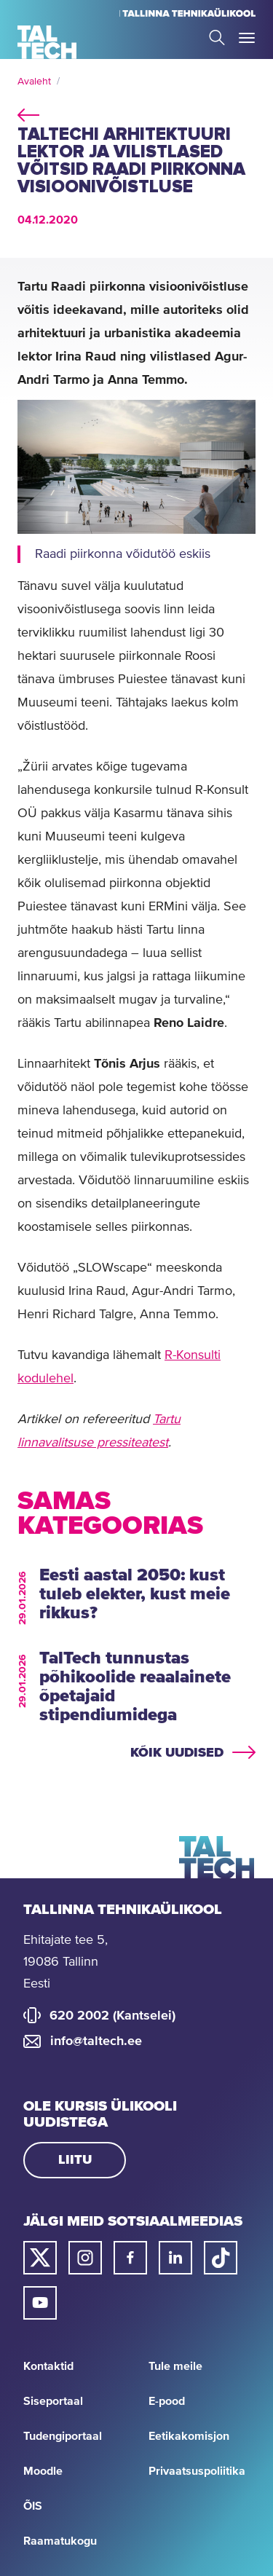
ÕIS (32, 2506)
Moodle (43, 2471)
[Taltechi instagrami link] (85, 2257)
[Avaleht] (46, 42)
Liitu (75, 2160)
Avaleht (34, 81)
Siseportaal (53, 2401)
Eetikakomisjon (189, 2436)
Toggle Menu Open (247, 38)
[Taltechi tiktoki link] (220, 2257)
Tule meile (175, 2366)
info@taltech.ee (96, 2041)
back (28, 113)
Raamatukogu (60, 2541)
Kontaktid (48, 2366)
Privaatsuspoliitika (197, 2471)
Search (217, 37)
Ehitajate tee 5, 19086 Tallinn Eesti (65, 1962)
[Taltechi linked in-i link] (175, 2257)
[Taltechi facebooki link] (130, 2257)
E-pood (167, 2401)
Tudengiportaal (62, 2436)
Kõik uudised (176, 1753)
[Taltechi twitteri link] (40, 2257)
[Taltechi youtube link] (40, 2303)
